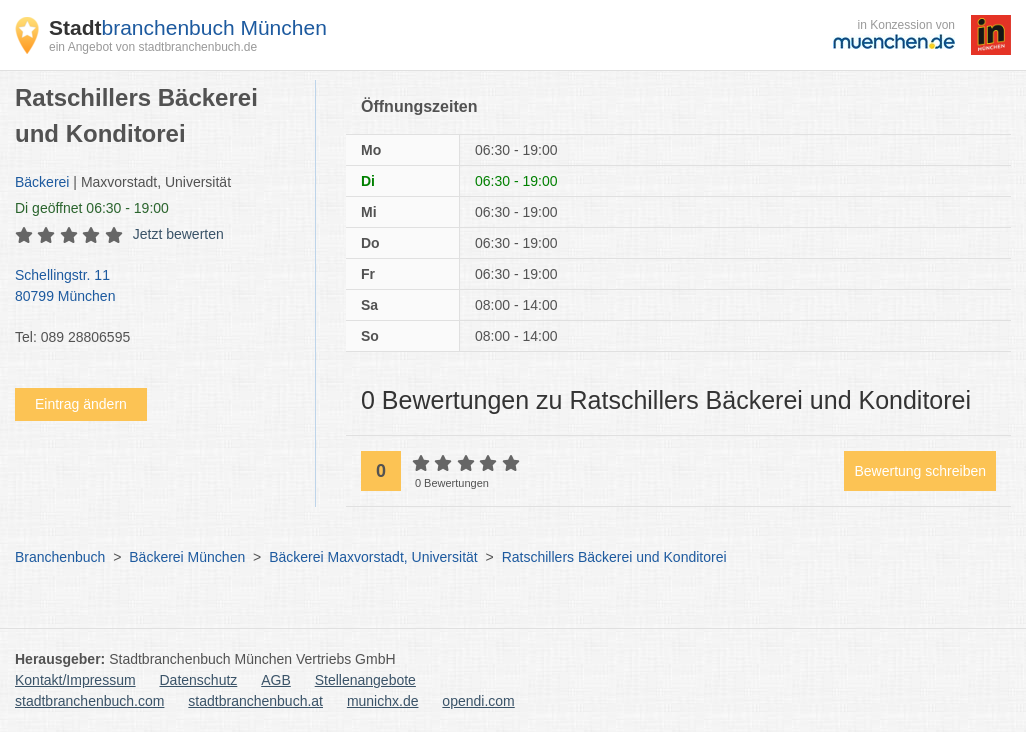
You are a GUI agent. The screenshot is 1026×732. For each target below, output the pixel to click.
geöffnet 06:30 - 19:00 (92, 208)
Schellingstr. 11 (155, 287)
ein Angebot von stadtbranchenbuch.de (153, 47)
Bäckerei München (187, 557)
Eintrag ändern (81, 404)
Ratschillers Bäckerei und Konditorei (614, 557)
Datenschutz (199, 680)
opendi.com (478, 701)
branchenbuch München (188, 27)
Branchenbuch (60, 557)
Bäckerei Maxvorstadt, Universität (373, 557)
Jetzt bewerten (178, 234)
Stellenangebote (365, 680)
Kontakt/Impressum (75, 680)
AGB (276, 680)
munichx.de (383, 701)
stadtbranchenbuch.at (255, 701)
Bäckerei (42, 182)
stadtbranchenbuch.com (89, 701)
